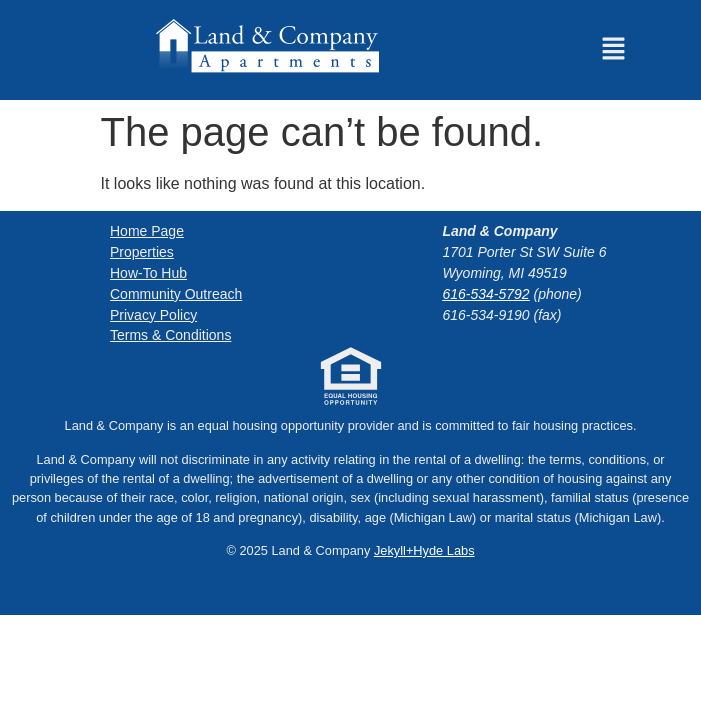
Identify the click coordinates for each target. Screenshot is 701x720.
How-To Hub (148, 273)
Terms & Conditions (170, 335)
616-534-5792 (485, 294)
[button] (613, 50)
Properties (142, 252)
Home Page (147, 231)
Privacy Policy (153, 314)
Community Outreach (176, 294)
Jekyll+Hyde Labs (424, 550)
